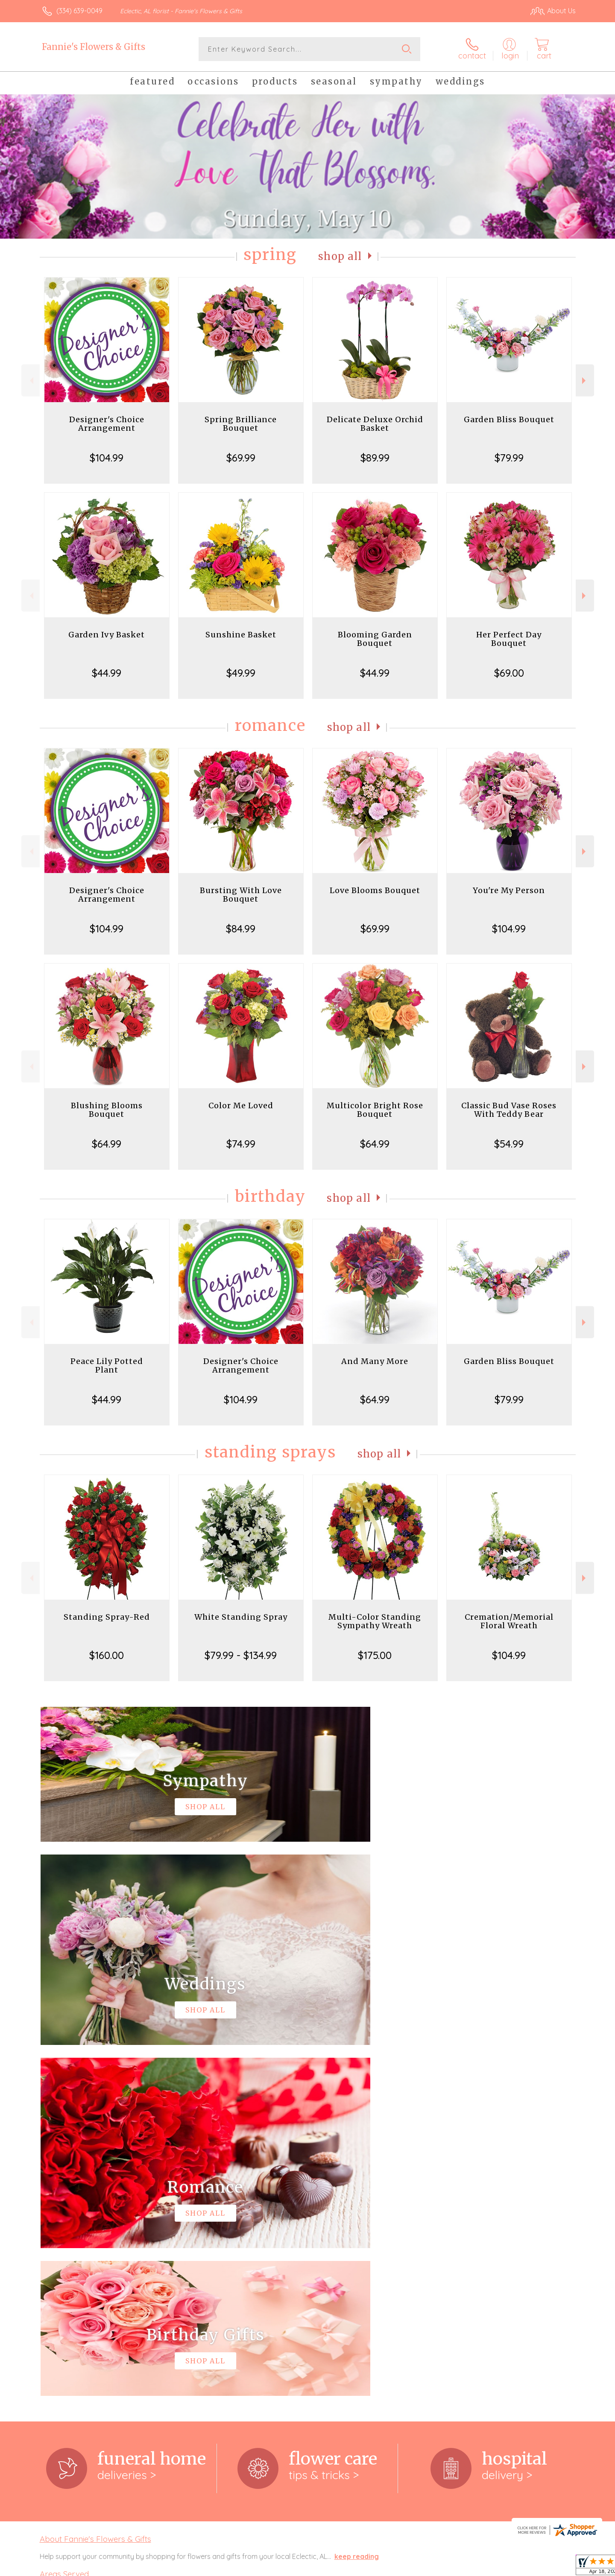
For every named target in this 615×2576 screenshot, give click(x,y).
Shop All (340, 256)
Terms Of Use (388, 2567)
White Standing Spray (240, 1617)
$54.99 (509, 1143)
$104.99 (106, 457)
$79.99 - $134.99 (241, 1655)
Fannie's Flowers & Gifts (93, 46)
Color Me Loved (240, 1105)
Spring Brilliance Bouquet (241, 424)
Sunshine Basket (240, 635)
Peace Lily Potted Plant (106, 1365)
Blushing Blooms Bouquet (107, 1110)
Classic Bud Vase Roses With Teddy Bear (508, 1110)
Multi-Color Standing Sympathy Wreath (374, 1621)
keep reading (356, 2205)
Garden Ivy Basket (106, 635)
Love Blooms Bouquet (375, 890)
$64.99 (106, 1143)
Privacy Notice (439, 2567)
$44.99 (106, 672)
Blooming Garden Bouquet (375, 639)
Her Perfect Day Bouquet (509, 639)
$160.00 (106, 1655)
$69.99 (240, 457)
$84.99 (240, 928)
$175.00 (375, 1655)
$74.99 (240, 1143)
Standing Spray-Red (107, 1617)
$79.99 (509, 457)
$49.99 (240, 672)
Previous (30, 381)
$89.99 (375, 457)
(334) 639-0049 (79, 10)
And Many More (374, 1361)
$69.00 (509, 672)
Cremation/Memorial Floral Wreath (509, 1621)
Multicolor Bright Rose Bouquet (375, 1110)
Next (585, 381)
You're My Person (509, 890)
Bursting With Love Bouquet (241, 894)
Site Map (553, 2567)
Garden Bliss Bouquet (509, 419)
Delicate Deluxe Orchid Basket (375, 424)
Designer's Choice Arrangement (106, 424)
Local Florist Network (500, 2567)
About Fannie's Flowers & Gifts (95, 2188)
